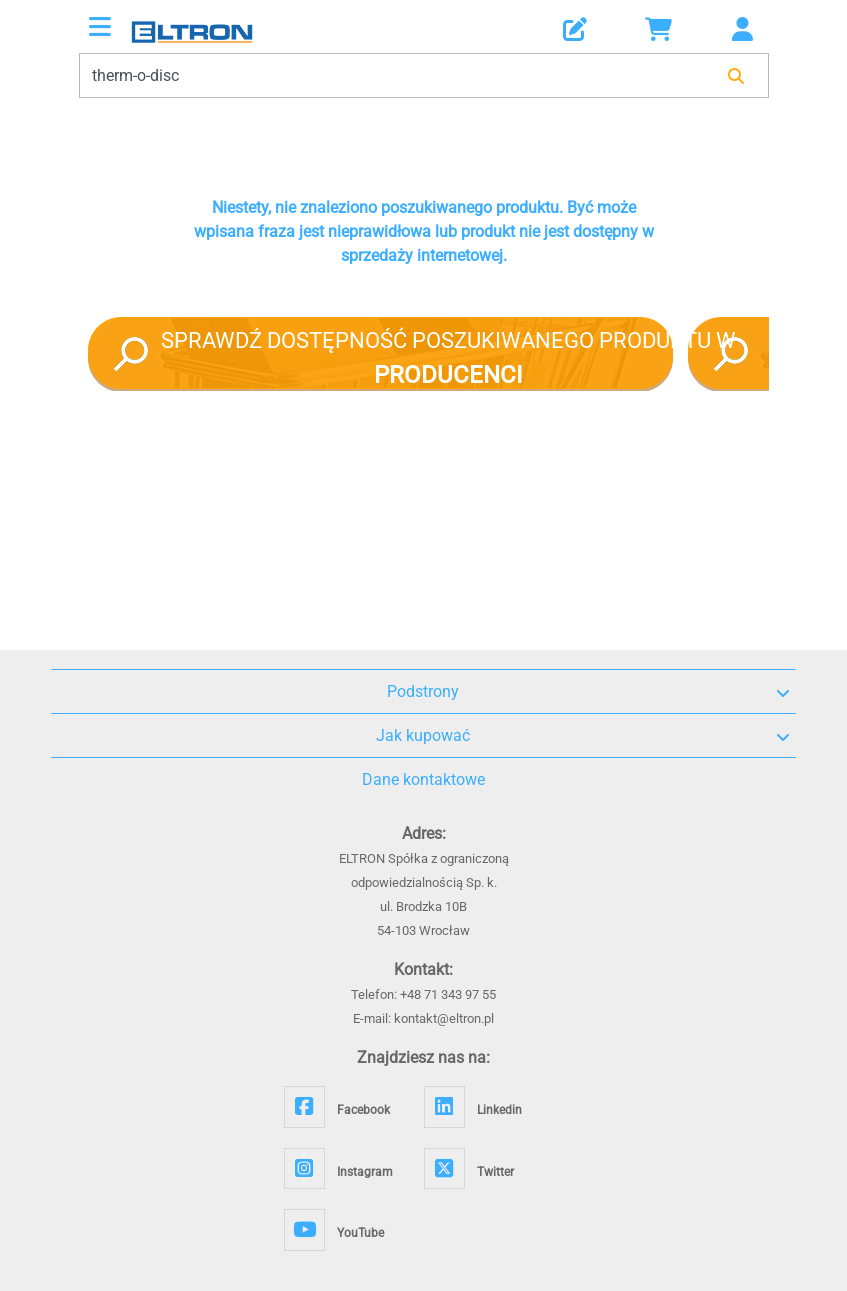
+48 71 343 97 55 (448, 994)
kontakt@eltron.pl (444, 1018)
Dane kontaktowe (423, 779)
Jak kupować (583, 736)
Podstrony (588, 692)
